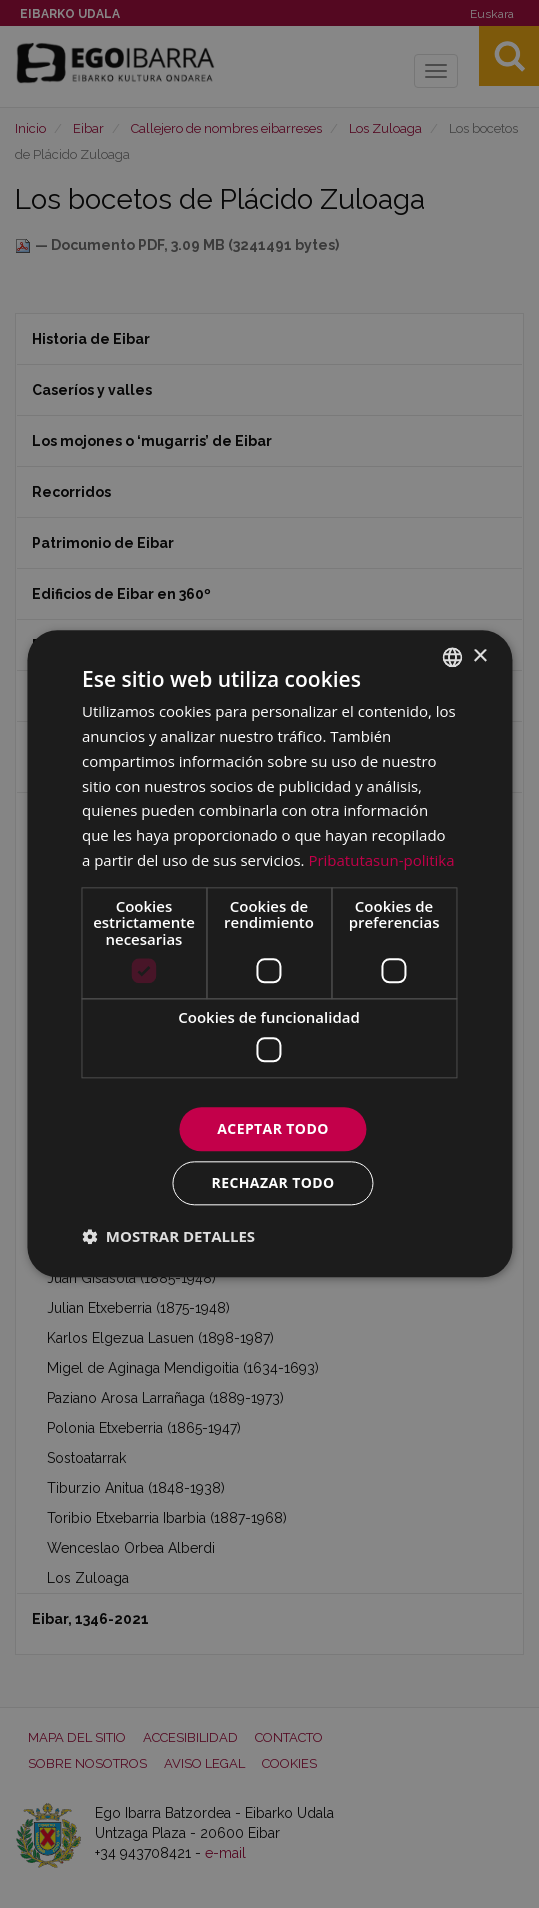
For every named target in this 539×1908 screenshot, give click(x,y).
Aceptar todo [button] (272, 1128)
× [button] (479, 656)
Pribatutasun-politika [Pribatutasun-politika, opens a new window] (381, 860)
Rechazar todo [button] (273, 1183)
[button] (168, 1237)
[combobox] (452, 657)
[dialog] (269, 953)
